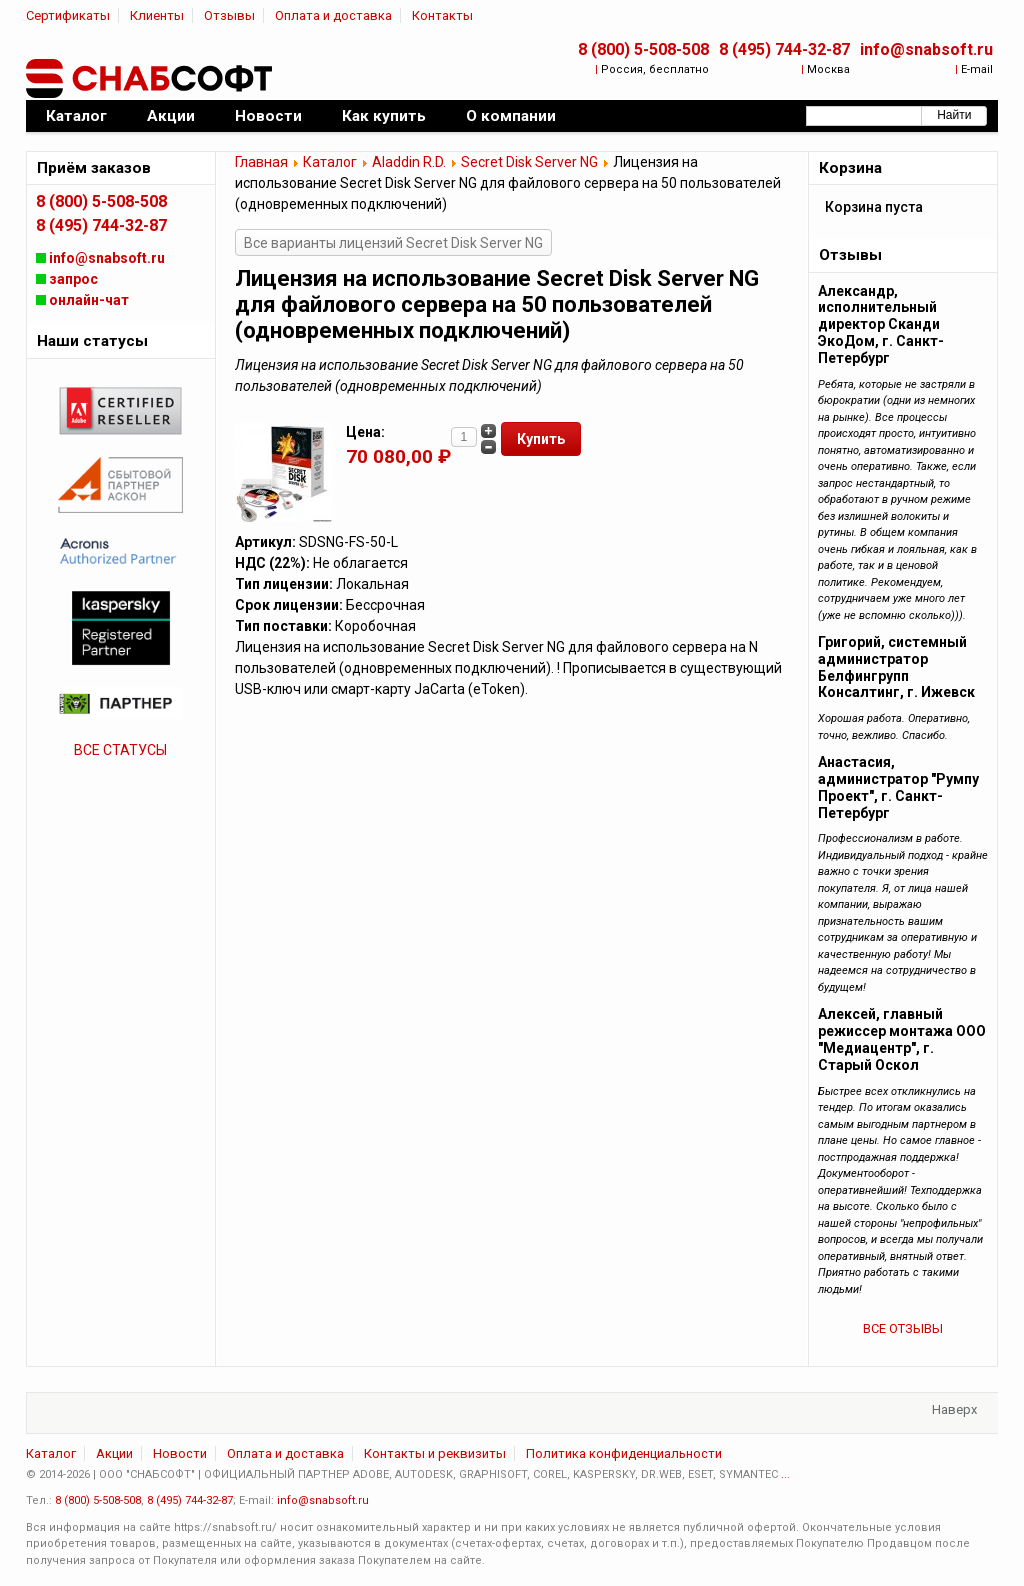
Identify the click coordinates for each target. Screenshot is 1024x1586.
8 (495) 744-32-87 (784, 49)
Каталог (330, 162)
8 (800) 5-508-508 (643, 49)
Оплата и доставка (333, 15)
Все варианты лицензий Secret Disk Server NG (393, 243)
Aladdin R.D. (409, 162)
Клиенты (157, 15)
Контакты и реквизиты (435, 1453)
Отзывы (229, 15)
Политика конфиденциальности (624, 1453)
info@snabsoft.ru (926, 49)
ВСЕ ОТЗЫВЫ (903, 1328)
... (785, 1474)
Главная (261, 162)
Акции (114, 1453)
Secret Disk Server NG (529, 162)
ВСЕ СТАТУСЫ (120, 750)
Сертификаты (68, 15)
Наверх (954, 1409)
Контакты (442, 15)
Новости (180, 1453)
